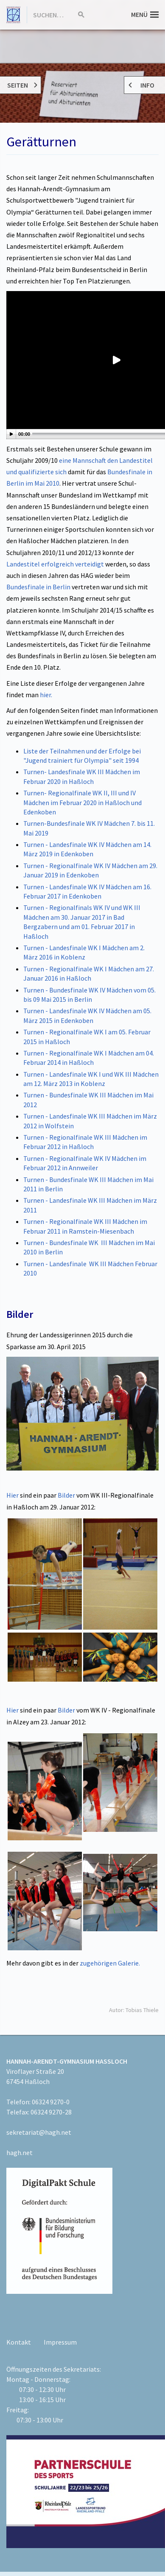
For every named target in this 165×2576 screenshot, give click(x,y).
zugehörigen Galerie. (110, 1963)
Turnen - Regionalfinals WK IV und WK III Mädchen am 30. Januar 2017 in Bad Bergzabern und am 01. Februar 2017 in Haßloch (81, 921)
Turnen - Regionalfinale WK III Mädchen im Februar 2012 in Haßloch (85, 1142)
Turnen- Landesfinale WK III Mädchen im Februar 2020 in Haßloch (81, 776)
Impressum (60, 2342)
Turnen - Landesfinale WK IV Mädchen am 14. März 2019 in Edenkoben (87, 849)
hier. (46, 694)
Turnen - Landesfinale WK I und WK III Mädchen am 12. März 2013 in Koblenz (91, 1079)
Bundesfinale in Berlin (38, 587)
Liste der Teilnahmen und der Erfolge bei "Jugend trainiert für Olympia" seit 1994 (82, 755)
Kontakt (18, 2342)
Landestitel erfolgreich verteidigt (55, 564)
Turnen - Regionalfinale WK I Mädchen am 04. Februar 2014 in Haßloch (88, 1058)
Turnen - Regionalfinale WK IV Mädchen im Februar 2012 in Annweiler (84, 1163)
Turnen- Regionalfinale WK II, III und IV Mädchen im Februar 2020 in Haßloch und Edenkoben (82, 802)
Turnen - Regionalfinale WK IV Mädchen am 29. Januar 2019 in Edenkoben (90, 870)
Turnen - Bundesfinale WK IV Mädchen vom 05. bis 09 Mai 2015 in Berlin (89, 994)
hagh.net (19, 2152)
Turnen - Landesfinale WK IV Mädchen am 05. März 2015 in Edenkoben (87, 1015)
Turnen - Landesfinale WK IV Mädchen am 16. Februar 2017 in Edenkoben (87, 891)
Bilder (67, 1495)
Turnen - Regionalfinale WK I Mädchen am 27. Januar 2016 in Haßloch (88, 973)
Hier (12, 1495)
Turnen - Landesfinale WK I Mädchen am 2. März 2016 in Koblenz (84, 952)
